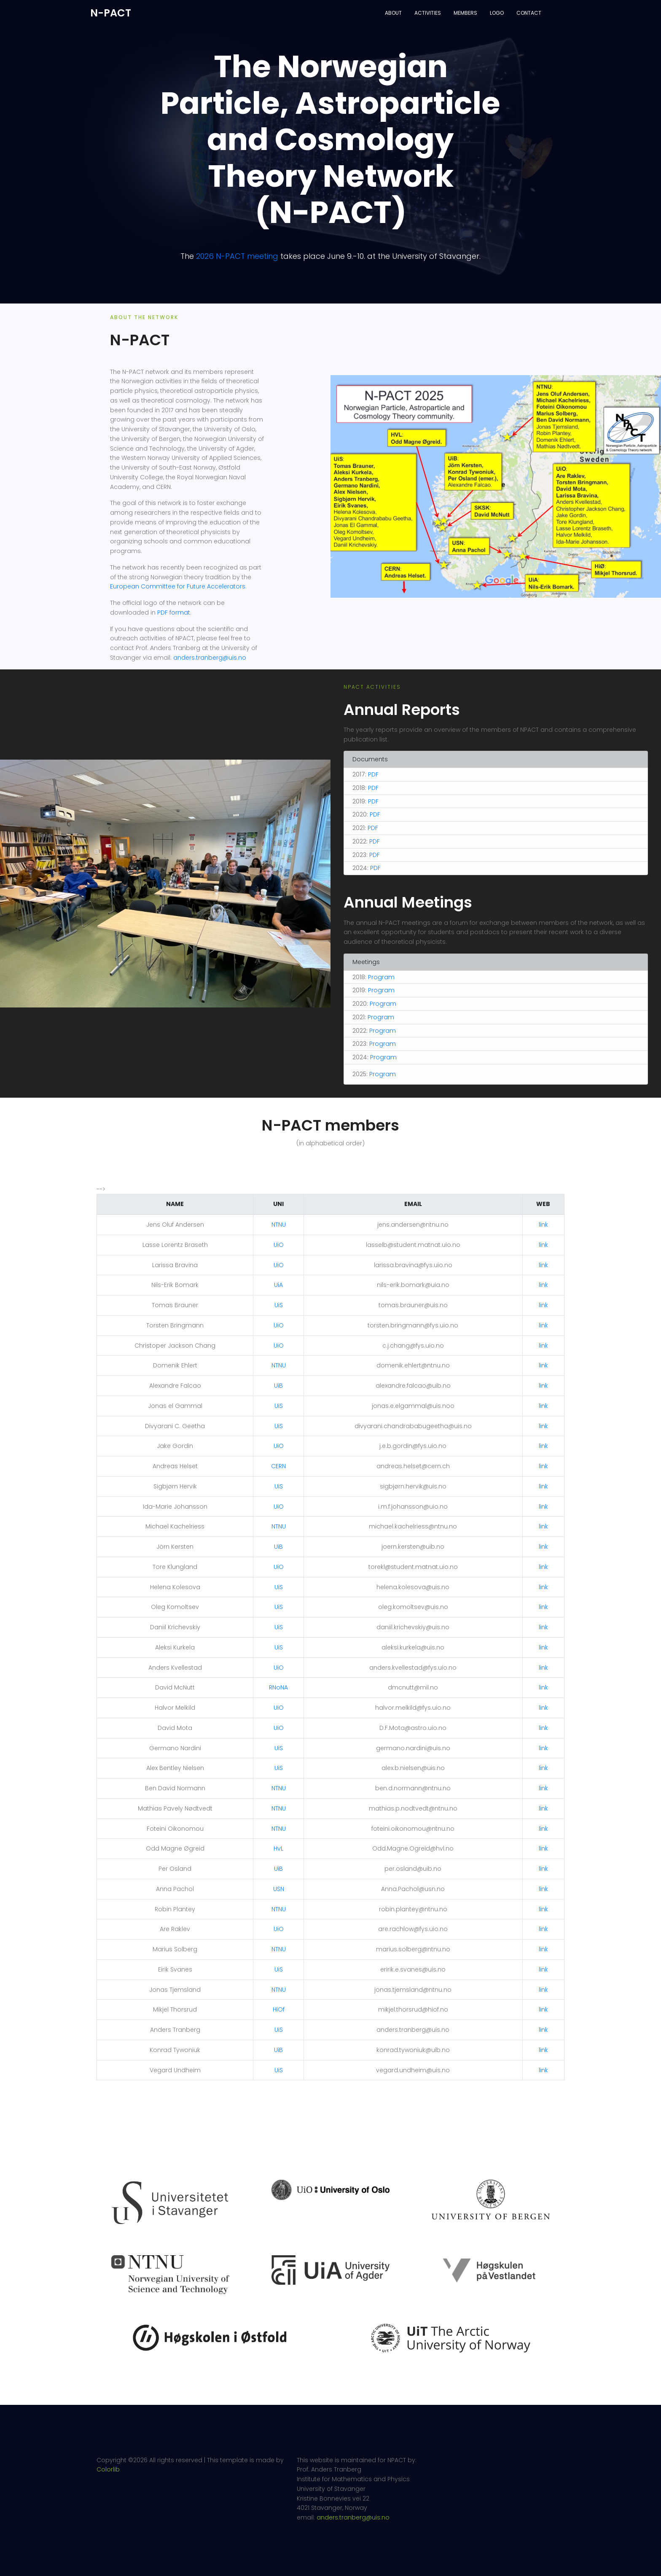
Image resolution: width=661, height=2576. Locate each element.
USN (278, 1889)
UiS (278, 1305)
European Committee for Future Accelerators (177, 586)
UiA (278, 1285)
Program (381, 977)
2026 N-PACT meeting (237, 256)
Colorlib (108, 2465)
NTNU (278, 1224)
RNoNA (278, 1687)
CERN (278, 1466)
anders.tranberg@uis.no (209, 657)
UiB (278, 1385)
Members (465, 12)
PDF (373, 774)
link (543, 1224)
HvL (278, 1848)
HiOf (279, 2009)
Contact (528, 12)
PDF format (173, 612)
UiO (279, 1245)
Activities (427, 12)
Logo (497, 12)
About (393, 12)
